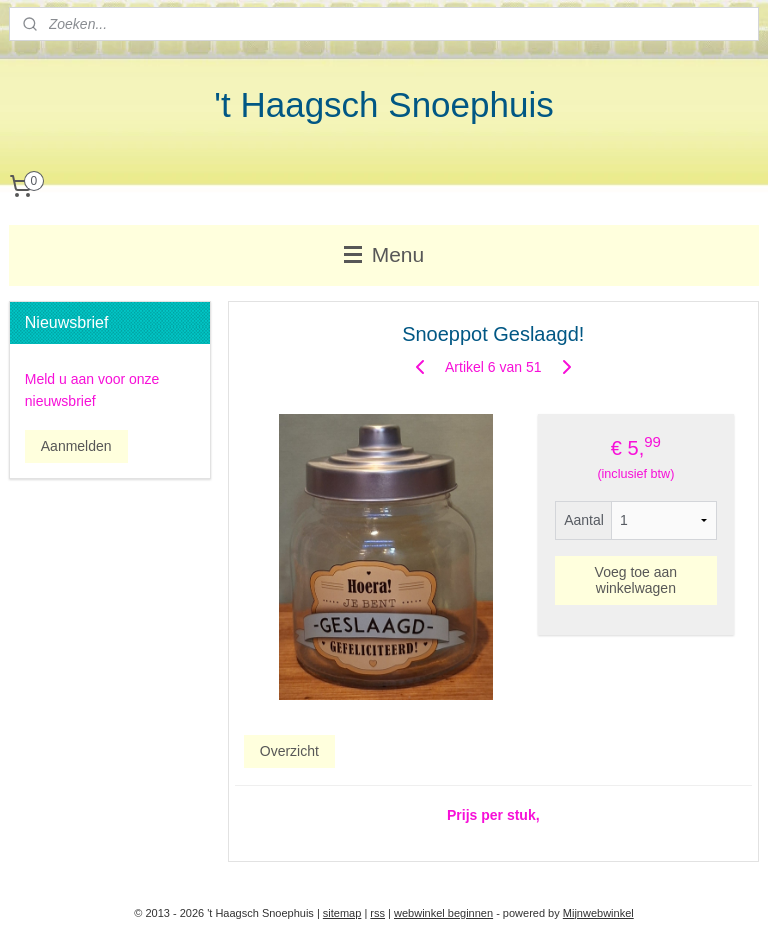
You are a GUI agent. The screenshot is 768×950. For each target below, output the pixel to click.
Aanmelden (76, 446)
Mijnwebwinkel (598, 913)
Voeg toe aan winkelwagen (636, 580)
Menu (384, 254)
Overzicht (289, 750)
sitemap (342, 913)
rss (377, 913)
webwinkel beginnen (443, 913)
